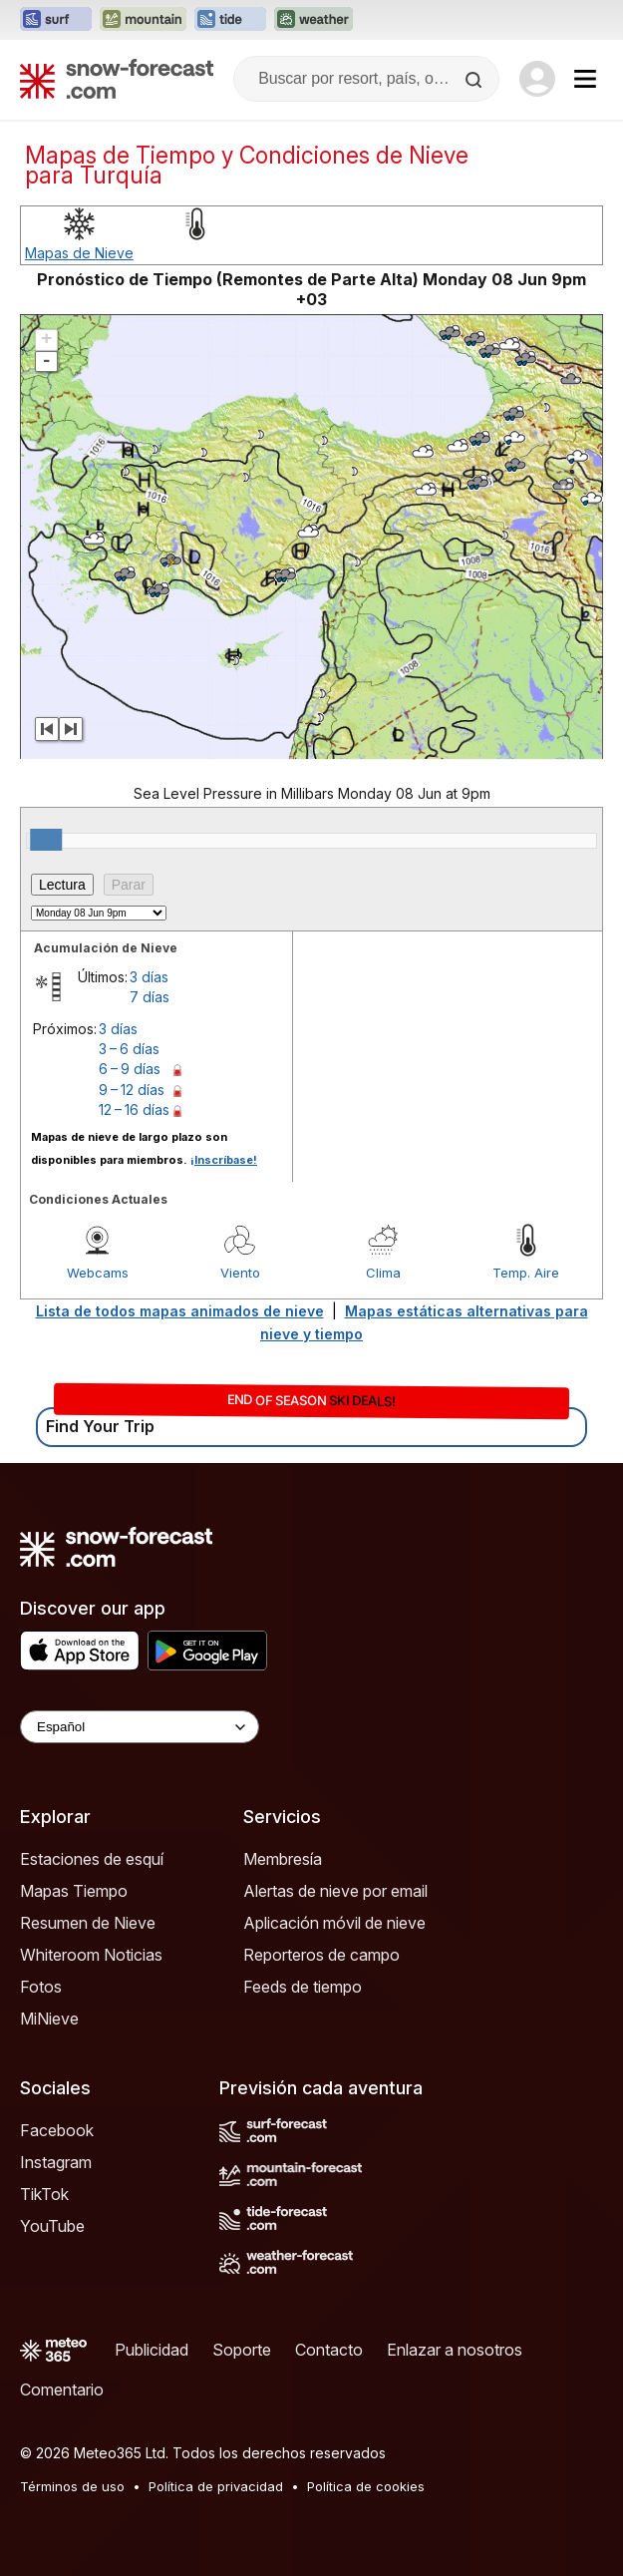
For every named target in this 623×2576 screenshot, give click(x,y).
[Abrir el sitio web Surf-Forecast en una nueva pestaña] (56, 20)
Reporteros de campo (321, 1955)
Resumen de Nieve (88, 1923)
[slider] (46, 840)
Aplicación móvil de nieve (334, 1923)
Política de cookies (366, 2486)
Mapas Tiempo (74, 1891)
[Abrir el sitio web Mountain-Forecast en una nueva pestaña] (143, 20)
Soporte (241, 2350)
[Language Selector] (139, 1726)
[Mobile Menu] (585, 79)
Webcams (98, 1273)
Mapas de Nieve (79, 252)
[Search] (475, 80)
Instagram (56, 2162)
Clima (383, 1273)
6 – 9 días (129, 1068)
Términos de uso (72, 2486)
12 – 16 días (134, 1109)
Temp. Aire (525, 1273)
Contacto (329, 2350)
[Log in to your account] (537, 79)
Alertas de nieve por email (335, 1891)
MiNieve (49, 2018)
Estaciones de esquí (91, 1859)
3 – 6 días (129, 1048)
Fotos (41, 1987)
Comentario (62, 2389)
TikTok (44, 2194)
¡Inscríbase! (223, 1160)
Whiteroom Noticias (91, 1955)
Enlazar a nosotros (454, 2350)
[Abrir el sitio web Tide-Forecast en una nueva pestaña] (230, 20)
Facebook (57, 2130)
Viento (240, 1273)
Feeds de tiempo (302, 1987)
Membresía (282, 1859)
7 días (149, 996)
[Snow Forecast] (116, 79)
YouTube (52, 2226)
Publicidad (151, 2350)
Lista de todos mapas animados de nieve (180, 1310)
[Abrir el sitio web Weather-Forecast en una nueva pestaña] (313, 20)
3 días (149, 976)
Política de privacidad (216, 2486)
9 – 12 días (131, 1089)
